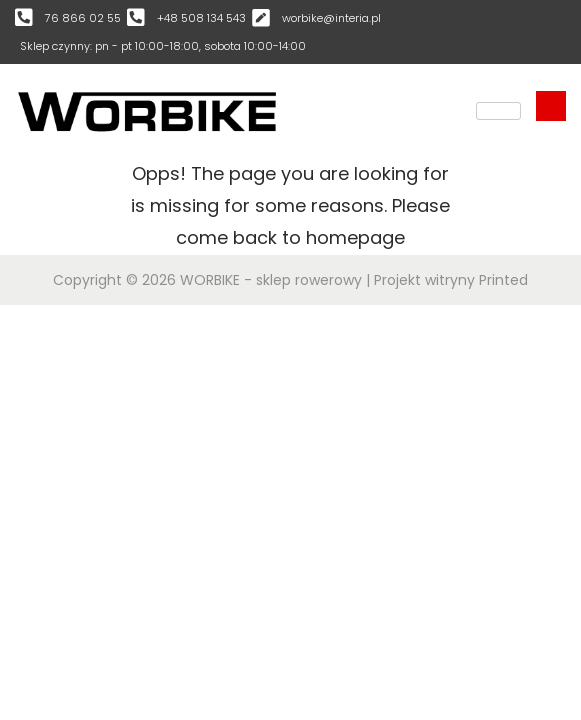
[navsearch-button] (551, 106)
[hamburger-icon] (498, 111)
